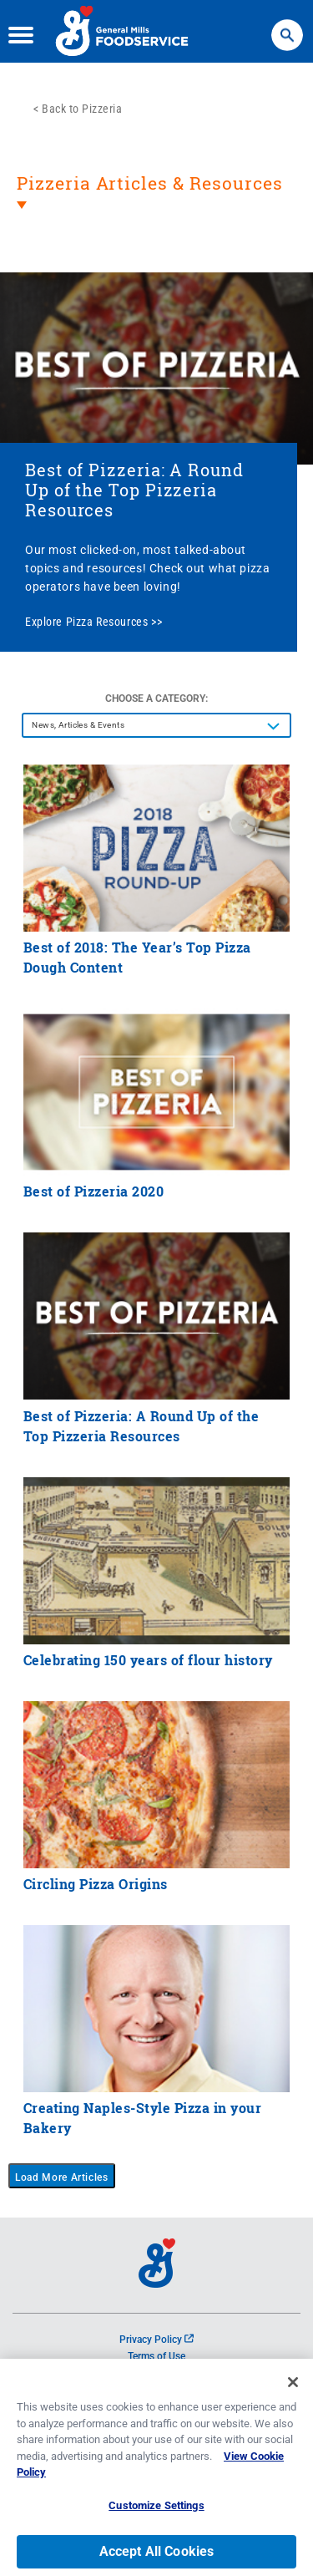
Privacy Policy (156, 2339)
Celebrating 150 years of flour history (148, 1660)
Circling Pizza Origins (95, 1884)
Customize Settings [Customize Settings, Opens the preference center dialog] (156, 2511)
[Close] (293, 2388)
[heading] (156, 203)
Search (287, 27)
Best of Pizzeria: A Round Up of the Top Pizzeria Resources (134, 490)
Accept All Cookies (157, 2557)
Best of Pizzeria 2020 (93, 1191)
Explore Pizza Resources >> (93, 621)
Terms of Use (156, 2356)
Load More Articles (62, 2177)
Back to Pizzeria (82, 108)
